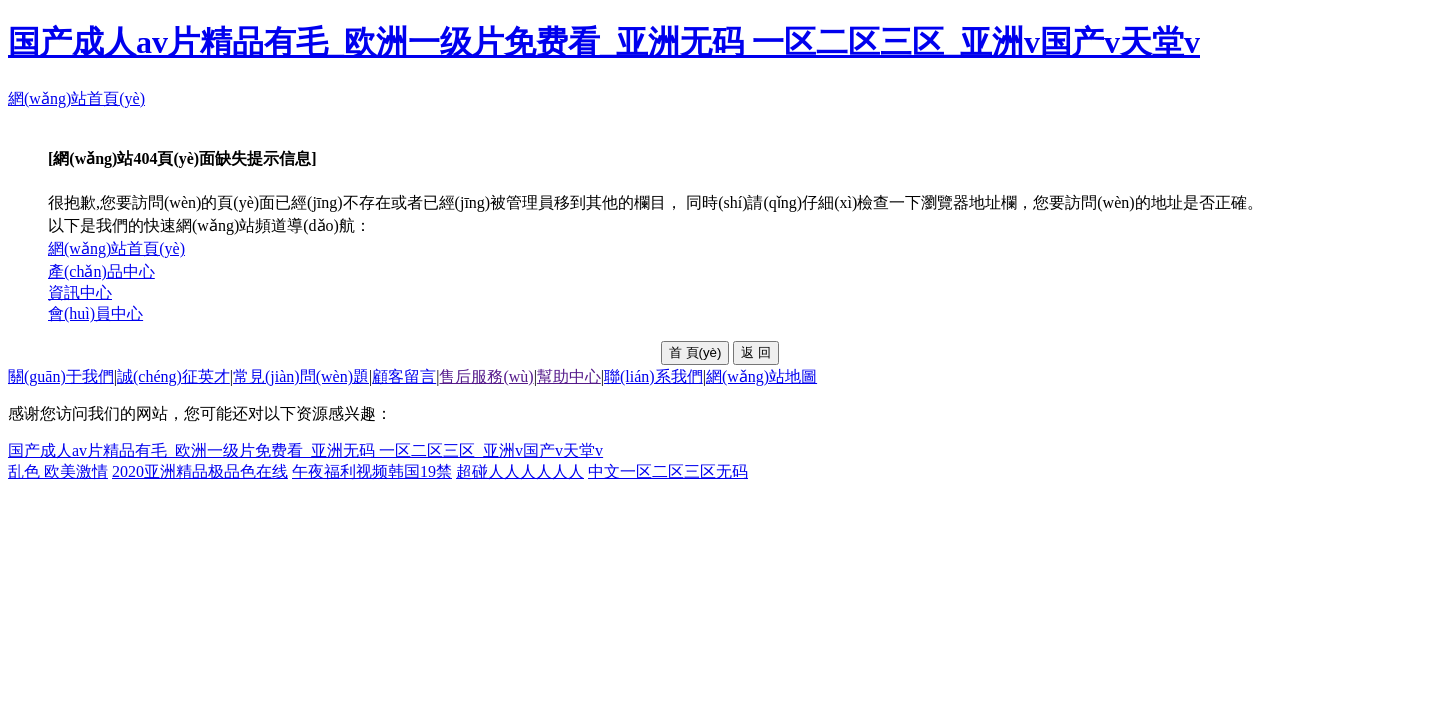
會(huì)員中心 (95, 313)
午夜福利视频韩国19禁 (372, 471)
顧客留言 (404, 376)
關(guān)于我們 (61, 376)
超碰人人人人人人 (520, 471)
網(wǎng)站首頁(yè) (76, 98)
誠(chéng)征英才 (173, 376)
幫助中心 (569, 376)
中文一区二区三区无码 (668, 471)
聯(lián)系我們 (653, 376)
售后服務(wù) (486, 376)
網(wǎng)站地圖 (761, 376)
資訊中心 (80, 292)
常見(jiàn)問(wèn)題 (301, 376)
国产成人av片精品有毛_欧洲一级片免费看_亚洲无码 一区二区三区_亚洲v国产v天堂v (604, 42)
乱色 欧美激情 (58, 471)
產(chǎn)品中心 (101, 271)
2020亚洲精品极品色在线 (200, 471)
